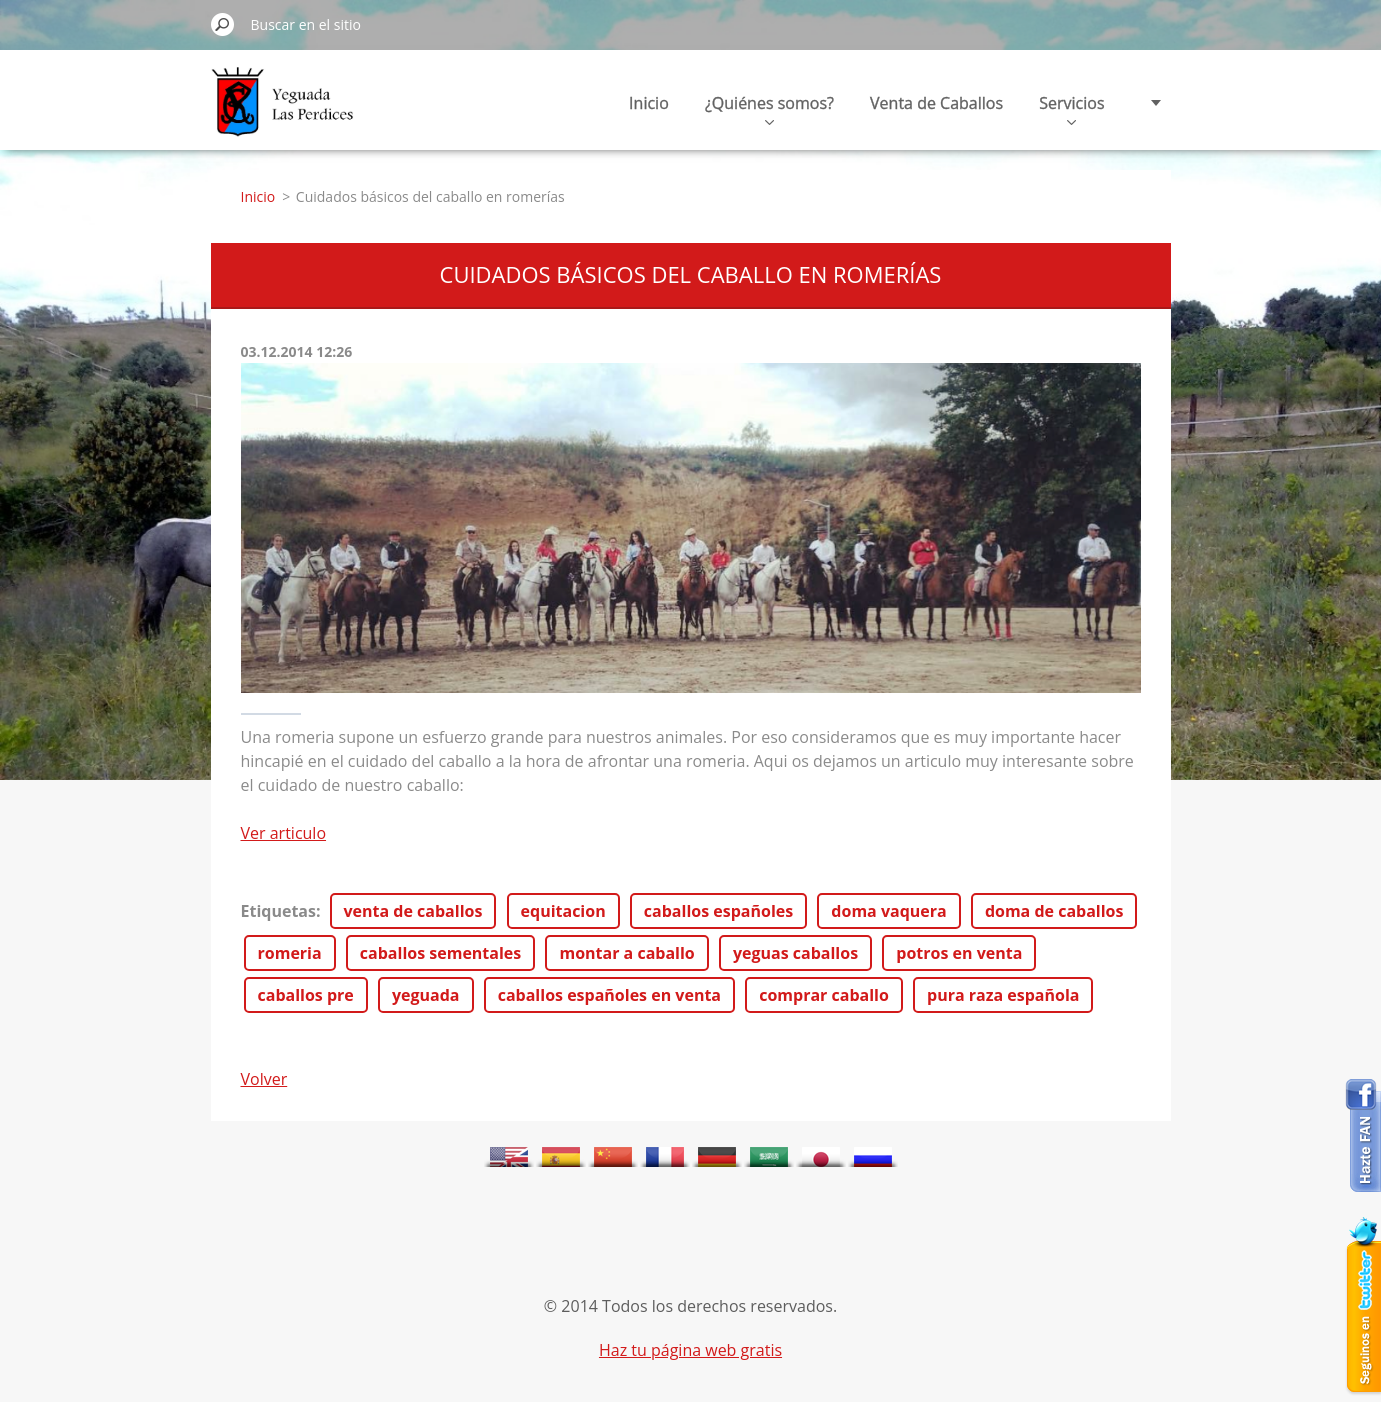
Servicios (1071, 108)
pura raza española (1003, 995)
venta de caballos (413, 911)
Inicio (649, 103)
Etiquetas (278, 911)
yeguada (426, 995)
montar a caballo (626, 953)
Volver (264, 1079)
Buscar (223, 24)
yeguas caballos (795, 953)
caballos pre (306, 995)
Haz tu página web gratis (690, 1350)
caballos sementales (440, 953)
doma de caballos (1054, 911)
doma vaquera (888, 911)
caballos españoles (718, 911)
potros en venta (959, 953)
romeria (290, 953)
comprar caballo (824, 995)
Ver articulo (284, 833)
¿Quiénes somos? (769, 108)
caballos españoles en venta (609, 995)
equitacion (563, 911)
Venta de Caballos (936, 103)
